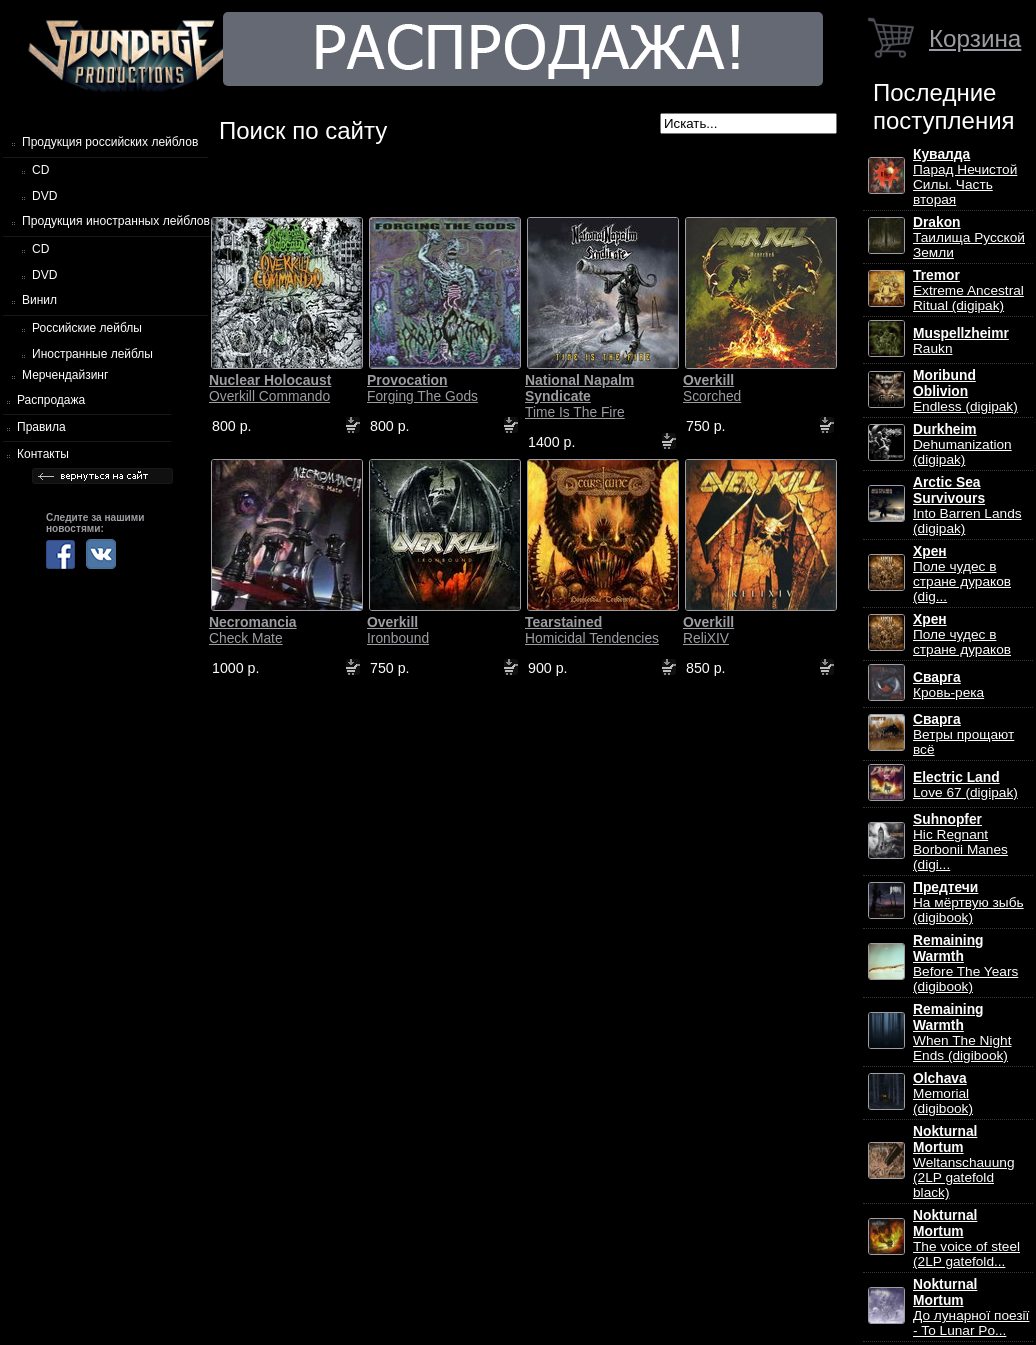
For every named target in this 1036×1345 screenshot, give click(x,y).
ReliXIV (708, 630)
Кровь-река (948, 685)
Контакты (43, 454)
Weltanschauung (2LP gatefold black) (963, 1162)
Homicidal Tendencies (592, 630)
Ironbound (398, 630)
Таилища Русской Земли (969, 237)
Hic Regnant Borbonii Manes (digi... (960, 842)
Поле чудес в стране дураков (962, 634)
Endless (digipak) (965, 391)
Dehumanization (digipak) (962, 444)
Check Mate (253, 630)
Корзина (975, 38)
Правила (41, 427)
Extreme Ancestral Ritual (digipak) (968, 290)
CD (40, 170)
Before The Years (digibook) (965, 963)
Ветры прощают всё (963, 734)
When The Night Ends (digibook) (962, 1032)
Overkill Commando (270, 388)
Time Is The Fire (579, 396)
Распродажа (51, 400)
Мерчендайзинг (65, 375)
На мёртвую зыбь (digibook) (968, 902)
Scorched (712, 388)
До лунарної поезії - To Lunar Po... (971, 1307)
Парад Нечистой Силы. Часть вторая (965, 177)
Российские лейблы (87, 328)
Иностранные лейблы (92, 354)
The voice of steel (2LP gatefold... (966, 1238)
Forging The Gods (422, 388)
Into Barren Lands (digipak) (967, 505)
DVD (44, 196)
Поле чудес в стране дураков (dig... (962, 574)
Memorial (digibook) (943, 1093)
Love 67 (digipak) (965, 785)
